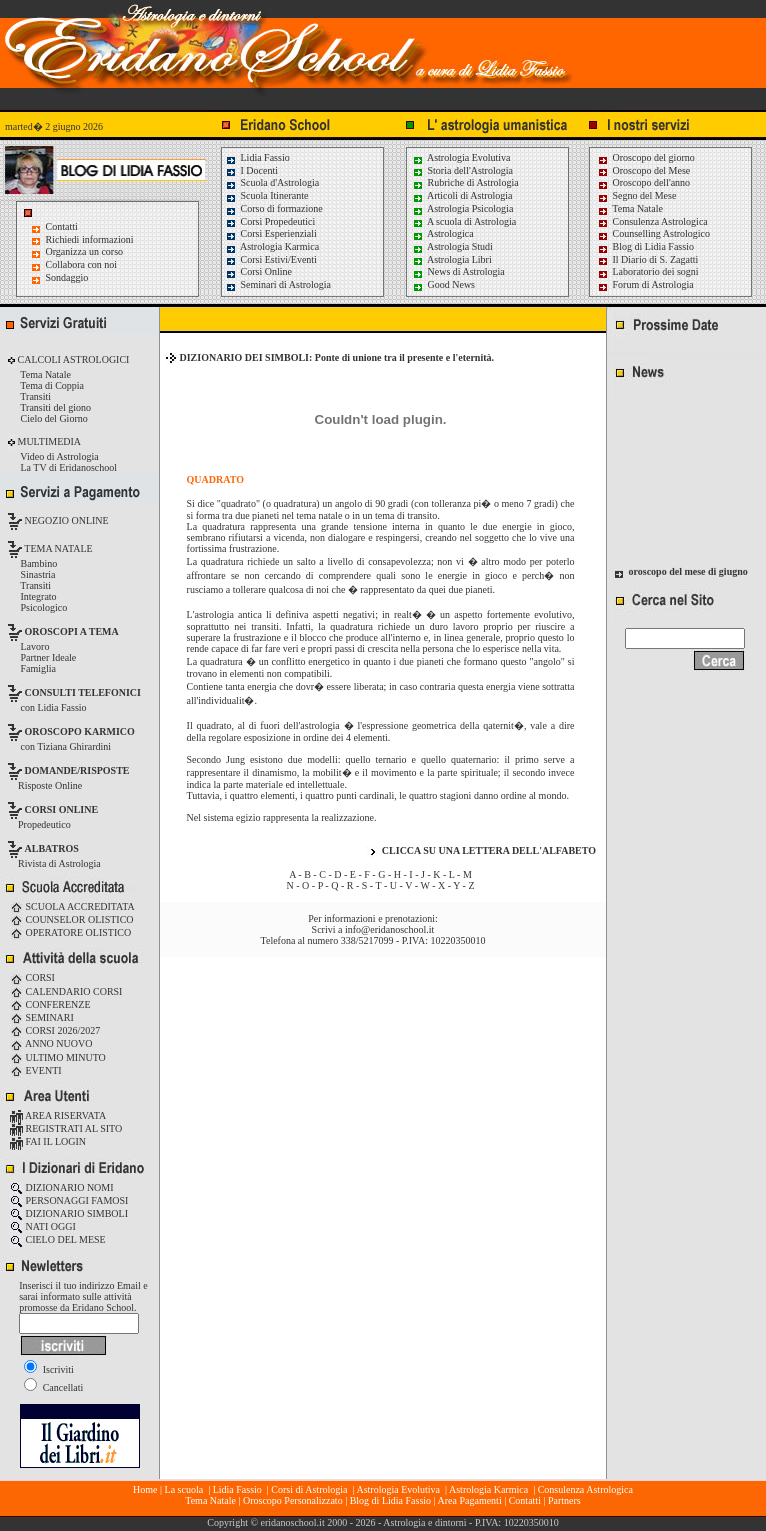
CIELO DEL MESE (58, 1239)
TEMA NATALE (57, 548)
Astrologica (443, 233)
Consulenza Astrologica (652, 221)
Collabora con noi (82, 264)
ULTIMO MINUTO (58, 1057)
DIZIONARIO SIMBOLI (69, 1213)
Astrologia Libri (452, 259)
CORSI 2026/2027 (55, 1030)
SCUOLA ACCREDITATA (72, 906)
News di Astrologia (458, 271)
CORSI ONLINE (62, 809)
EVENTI (36, 1070)
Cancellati (53, 1387)
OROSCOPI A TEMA (72, 631)
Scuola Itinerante (267, 195)
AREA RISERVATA (58, 1115)
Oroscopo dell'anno (652, 182)
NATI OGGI (43, 1226)
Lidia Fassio (257, 157)
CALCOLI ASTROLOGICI (72, 359)
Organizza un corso (85, 251)
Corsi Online (258, 271)
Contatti (62, 226)
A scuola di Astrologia (464, 221)
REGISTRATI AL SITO (66, 1128)
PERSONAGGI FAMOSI (69, 1200)
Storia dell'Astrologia (462, 170)
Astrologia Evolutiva (461, 157)
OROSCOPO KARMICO (80, 731)
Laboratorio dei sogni (648, 271)
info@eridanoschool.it (389, 929)
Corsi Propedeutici (270, 221)
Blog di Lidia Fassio (645, 246)
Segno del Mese (636, 195)
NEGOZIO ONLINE (65, 520)
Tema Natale (630, 208)
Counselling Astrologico (653, 233)
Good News (443, 284)
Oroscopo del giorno (646, 157)
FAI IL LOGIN (48, 1141)
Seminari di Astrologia (278, 284)
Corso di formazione (274, 208)
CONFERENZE (50, 1004)
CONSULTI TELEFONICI (83, 692)
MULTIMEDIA (48, 441)
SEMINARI (42, 1017)
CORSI (32, 977)
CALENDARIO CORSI (66, 991)
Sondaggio (67, 277)
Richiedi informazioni (90, 239)
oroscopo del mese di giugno (688, 575)
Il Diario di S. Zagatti (647, 259)
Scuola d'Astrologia (272, 182)
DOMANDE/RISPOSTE (77, 770)
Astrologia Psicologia (462, 208)
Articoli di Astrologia (462, 195)
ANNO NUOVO (51, 1043)
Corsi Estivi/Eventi (271, 259)
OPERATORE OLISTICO (70, 932)
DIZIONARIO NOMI (62, 1187)
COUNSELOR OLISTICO (72, 919)
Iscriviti (49, 1369)
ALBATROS (52, 848)
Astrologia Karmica (272, 246)
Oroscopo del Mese (643, 170)
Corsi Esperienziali (271, 233)
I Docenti (251, 170)
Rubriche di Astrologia (465, 182)
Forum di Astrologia (645, 284)
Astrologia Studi (452, 246)
